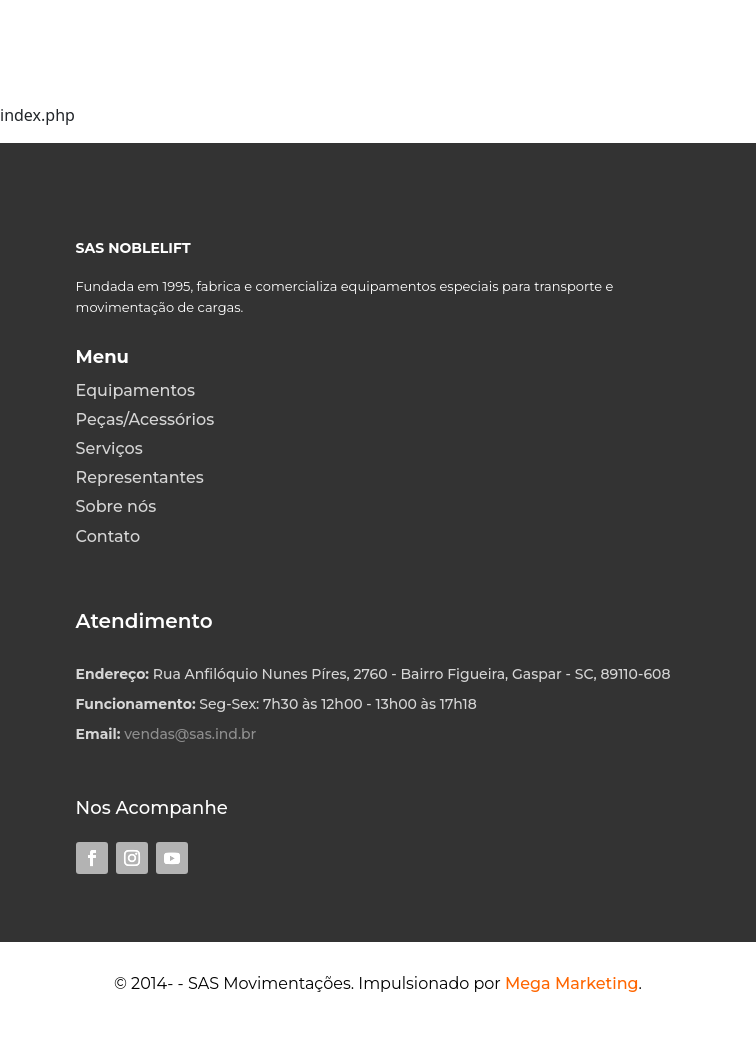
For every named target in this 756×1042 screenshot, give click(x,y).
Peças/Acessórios (145, 419)
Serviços (109, 448)
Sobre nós (116, 506)
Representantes (140, 477)
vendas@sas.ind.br (190, 734)
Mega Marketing (572, 983)
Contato (108, 536)
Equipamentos (135, 390)
